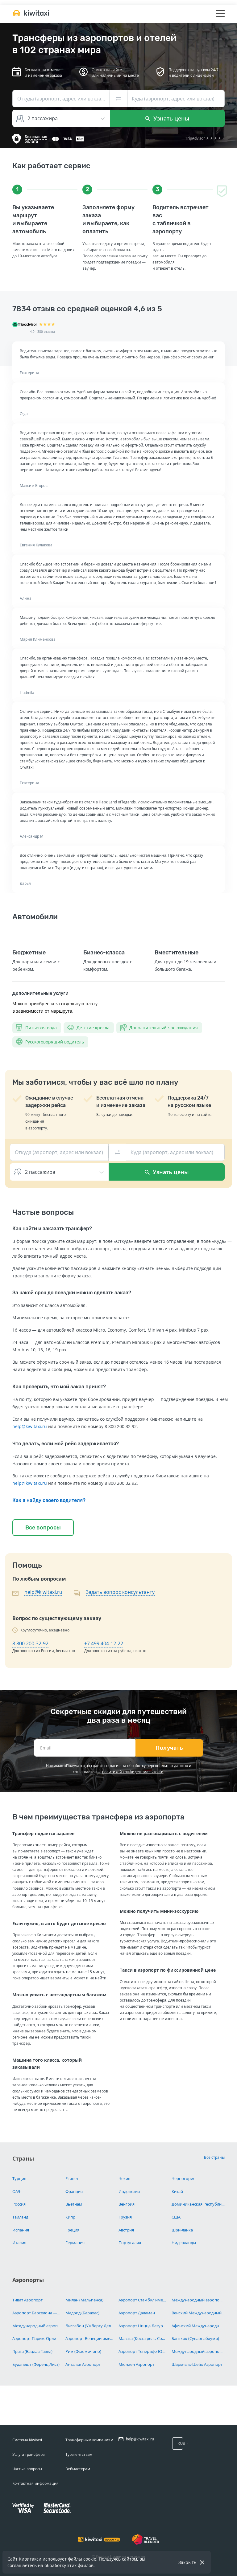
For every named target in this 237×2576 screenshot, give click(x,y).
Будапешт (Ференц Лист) (36, 2364)
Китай (177, 2191)
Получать (169, 1748)
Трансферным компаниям (89, 2440)
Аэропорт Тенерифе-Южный (142, 2351)
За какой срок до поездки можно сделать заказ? (71, 1293)
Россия (19, 2204)
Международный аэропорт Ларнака (198, 2300)
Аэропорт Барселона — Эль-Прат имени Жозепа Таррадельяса (36, 2313)
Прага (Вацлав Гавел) (32, 2351)
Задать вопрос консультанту (120, 1592)
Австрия (126, 2230)
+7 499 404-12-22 (103, 1643)
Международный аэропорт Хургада (198, 2351)
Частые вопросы (27, 2469)
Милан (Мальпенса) (84, 2300)
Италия (19, 2242)
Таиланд (20, 2217)
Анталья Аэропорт (83, 2364)
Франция (74, 2191)
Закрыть (187, 2562)
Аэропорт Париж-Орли (34, 2338)
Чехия (124, 2178)
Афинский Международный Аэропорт (198, 2326)
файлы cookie (82, 2559)
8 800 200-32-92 (30, 1643)
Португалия (129, 2242)
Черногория (183, 2178)
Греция (72, 2230)
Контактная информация (35, 2483)
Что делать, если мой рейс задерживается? (65, 1444)
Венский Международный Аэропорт (198, 2313)
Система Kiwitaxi (27, 2440)
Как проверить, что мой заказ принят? (59, 1387)
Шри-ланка (182, 2230)
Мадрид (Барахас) (82, 2313)
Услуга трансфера (28, 2454)
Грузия (125, 2217)
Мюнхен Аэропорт (136, 2364)
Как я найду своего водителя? (48, 1500)
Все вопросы (43, 1527)
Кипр (70, 2217)
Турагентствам (79, 2454)
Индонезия (129, 2191)
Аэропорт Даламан (136, 2313)
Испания (20, 2230)
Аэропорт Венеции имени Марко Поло (89, 2338)
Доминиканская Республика (198, 2204)
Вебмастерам (77, 2469)
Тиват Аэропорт (27, 2300)
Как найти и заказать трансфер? (52, 1228)
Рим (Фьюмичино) (83, 2351)
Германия (75, 2242)
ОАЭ (16, 2191)
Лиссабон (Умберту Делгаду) (89, 2326)
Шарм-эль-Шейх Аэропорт (197, 2364)
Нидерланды (184, 2242)
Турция (19, 2178)
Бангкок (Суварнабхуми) (195, 2338)
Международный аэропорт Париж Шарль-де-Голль (36, 2326)
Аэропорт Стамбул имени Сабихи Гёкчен (142, 2300)
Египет (71, 2178)
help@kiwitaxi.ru (29, 1426)
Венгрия (126, 2204)
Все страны (214, 2157)
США (176, 2217)
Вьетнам (73, 2204)
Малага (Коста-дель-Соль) (142, 2338)
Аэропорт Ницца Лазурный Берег (142, 2326)
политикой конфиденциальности (133, 1771)
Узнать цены (167, 118)
